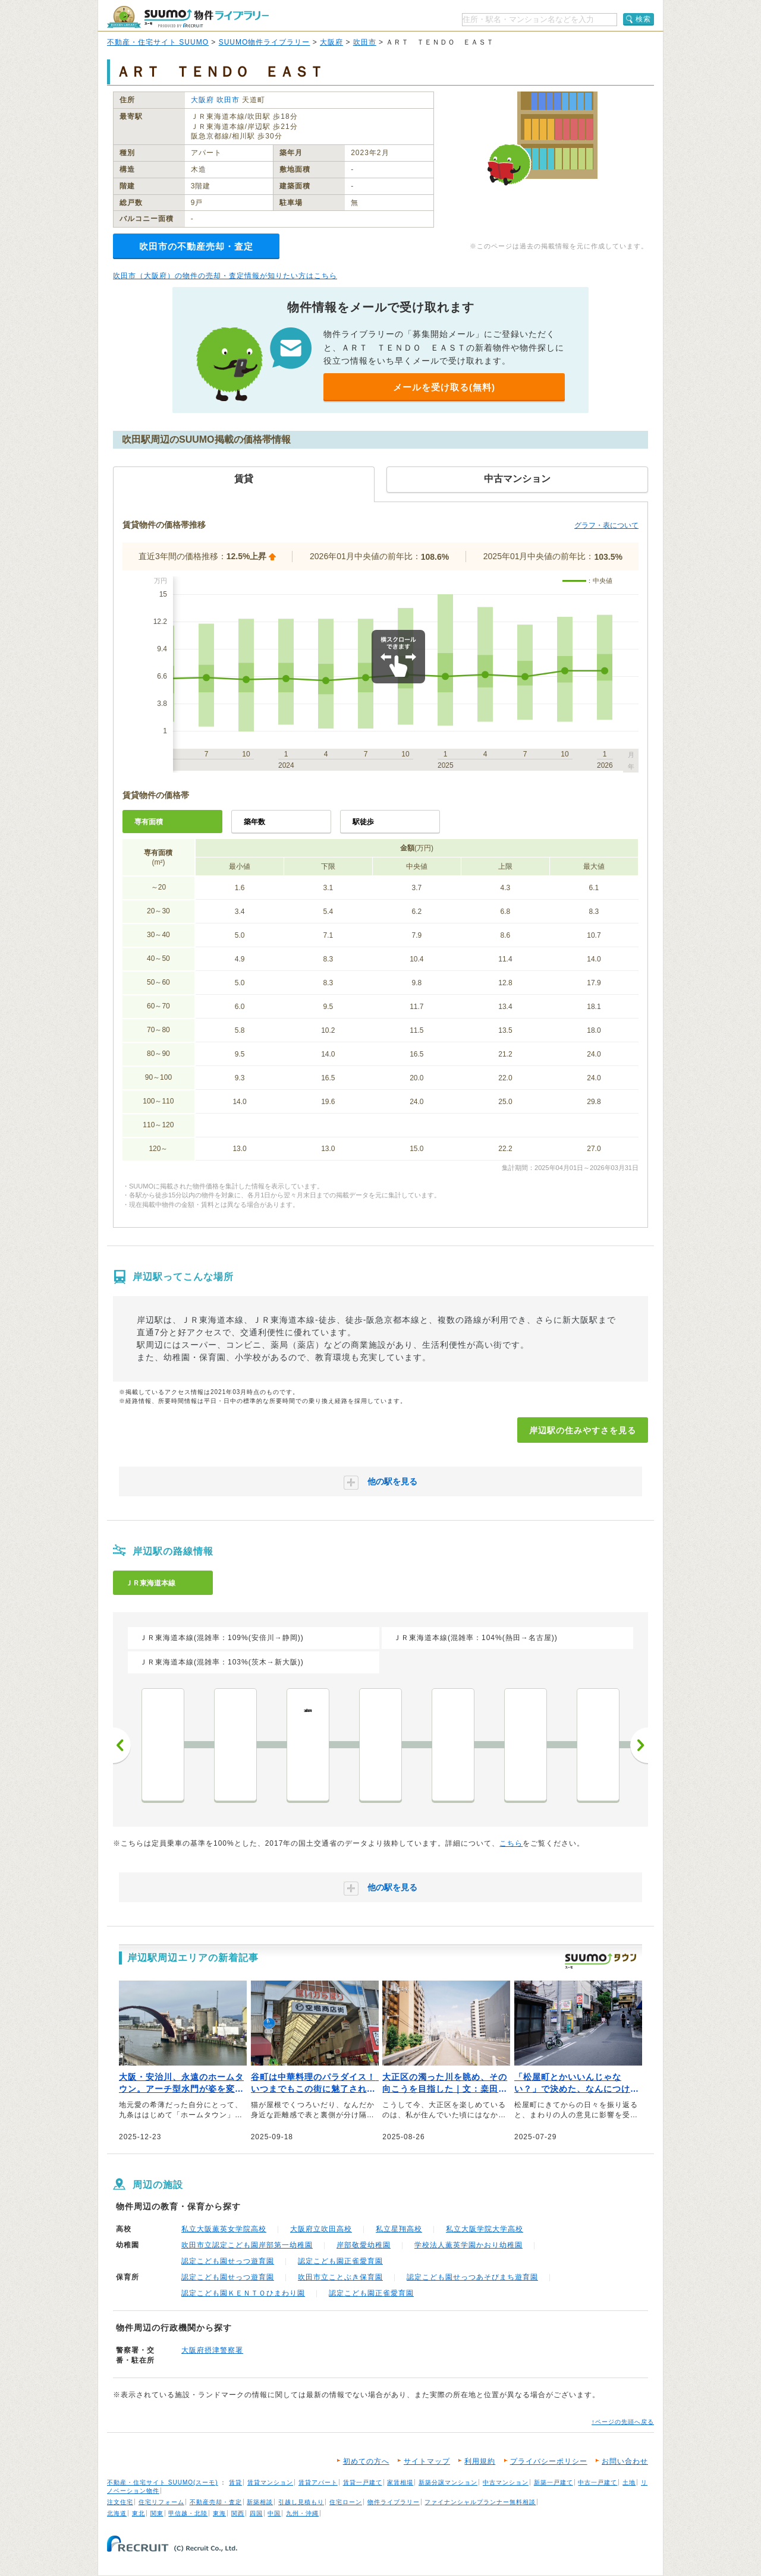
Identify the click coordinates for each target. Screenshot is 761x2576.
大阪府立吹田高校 (321, 2229)
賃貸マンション (270, 2482)
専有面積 (148, 822)
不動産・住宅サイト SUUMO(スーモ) (162, 2482)
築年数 (254, 822)
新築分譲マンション (448, 2482)
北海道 (117, 2513)
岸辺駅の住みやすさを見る (582, 1430)
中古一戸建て (597, 2482)
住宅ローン (345, 2502)
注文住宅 (120, 2502)
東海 (219, 2513)
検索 (643, 19)
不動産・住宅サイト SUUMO (158, 42)
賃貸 (235, 2482)
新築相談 (260, 2502)
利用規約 (479, 2461)
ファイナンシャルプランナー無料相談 (480, 2502)
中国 (274, 2513)
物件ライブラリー (393, 2502)
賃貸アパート (318, 2482)
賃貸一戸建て (362, 2482)
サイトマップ (427, 2461)
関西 (237, 2513)
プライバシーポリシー (548, 2461)
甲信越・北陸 (187, 2513)
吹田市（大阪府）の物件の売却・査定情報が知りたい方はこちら (225, 276)
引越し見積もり (301, 2502)
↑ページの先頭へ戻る (623, 2422)
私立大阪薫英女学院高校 (223, 2229)
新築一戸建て (553, 2482)
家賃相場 (400, 2482)
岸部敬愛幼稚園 (364, 2245)
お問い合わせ (625, 2461)
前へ (122, 1745)
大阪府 (331, 42)
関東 (156, 2513)
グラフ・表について (606, 525)
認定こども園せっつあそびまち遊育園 (472, 2277)
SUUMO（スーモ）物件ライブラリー (188, 17)
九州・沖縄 (302, 2513)
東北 (138, 2513)
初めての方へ (366, 2461)
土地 (629, 2482)
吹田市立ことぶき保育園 (340, 2277)
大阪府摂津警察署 (212, 2350)
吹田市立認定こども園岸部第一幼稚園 (247, 2245)
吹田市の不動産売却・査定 (196, 246)
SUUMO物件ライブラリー (264, 42)
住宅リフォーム (161, 2502)
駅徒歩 (363, 822)
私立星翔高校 (399, 2229)
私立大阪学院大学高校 (484, 2229)
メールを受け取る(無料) (444, 387)
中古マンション (506, 2482)
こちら (511, 1843)
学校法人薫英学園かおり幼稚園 (468, 2245)
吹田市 (364, 42)
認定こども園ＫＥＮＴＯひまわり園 (243, 2293)
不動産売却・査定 (216, 2502)
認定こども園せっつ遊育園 (227, 2261)
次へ (639, 1745)
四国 (256, 2513)
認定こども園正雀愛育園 (340, 2261)
